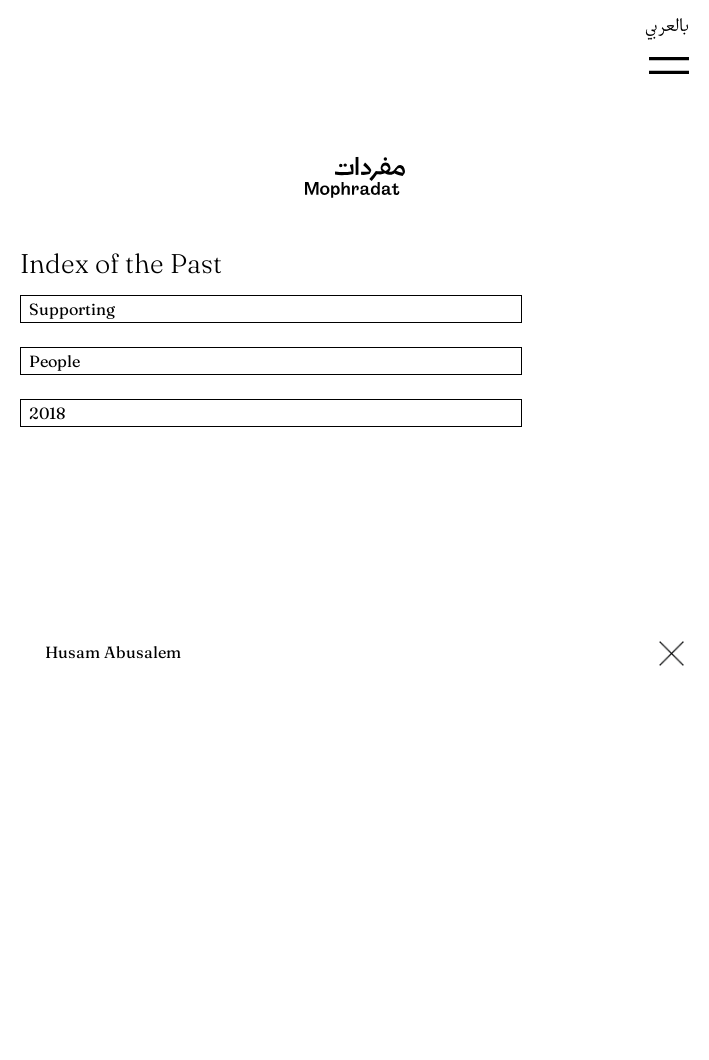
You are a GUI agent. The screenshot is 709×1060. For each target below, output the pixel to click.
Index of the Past (121, 263)
